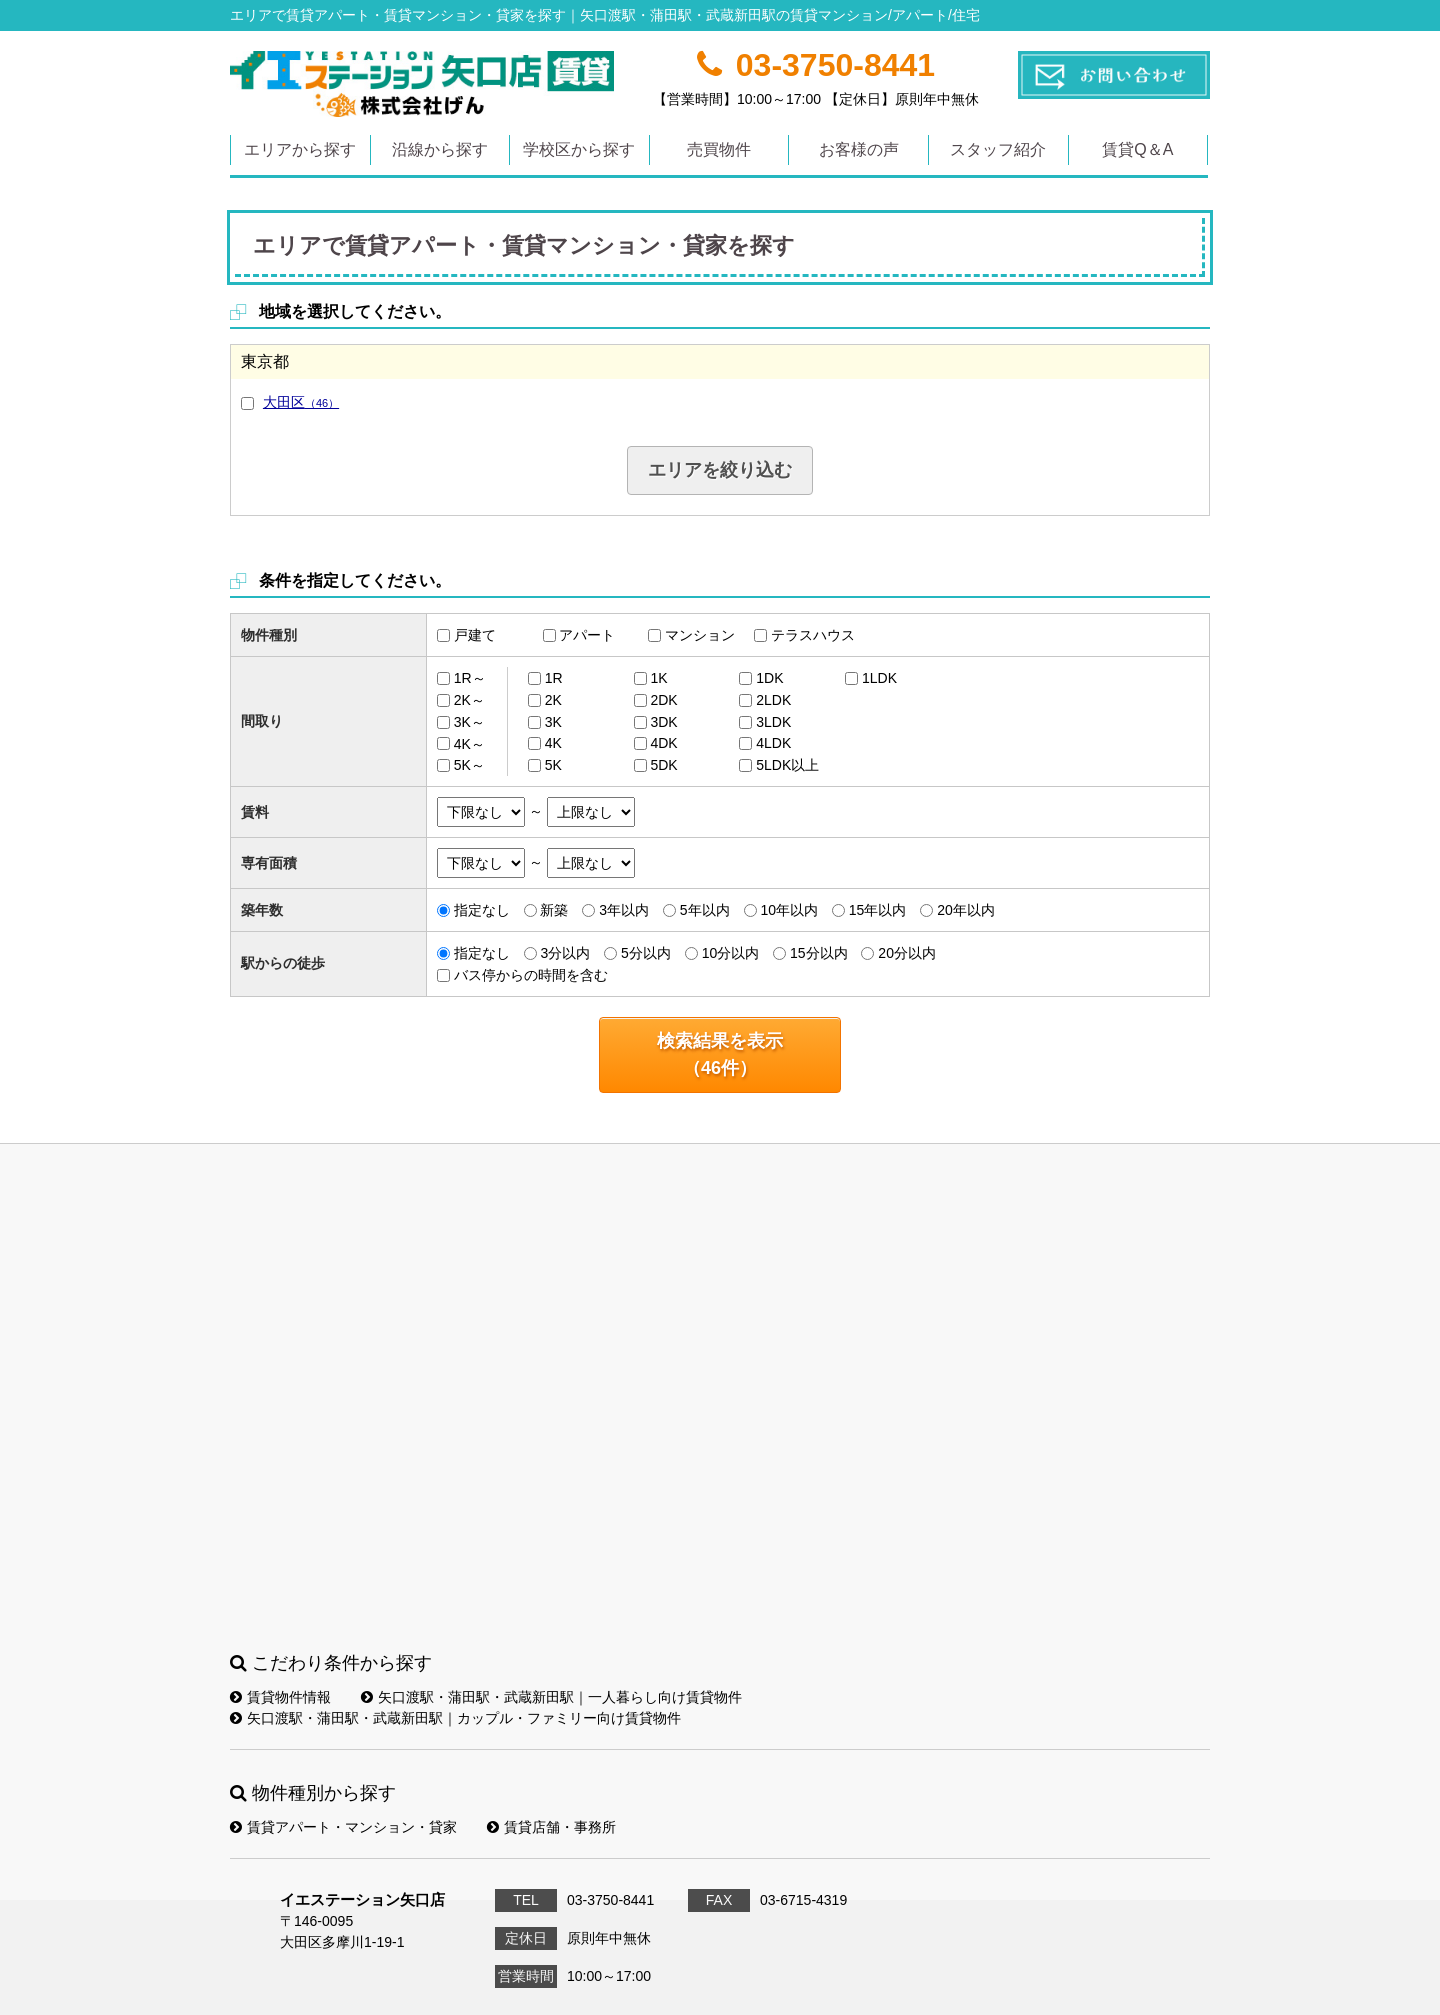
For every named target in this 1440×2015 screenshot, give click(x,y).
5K (553, 765)
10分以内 (731, 953)
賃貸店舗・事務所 (551, 1827)
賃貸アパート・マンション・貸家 (343, 1827)
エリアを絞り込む (720, 470)
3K (553, 722)
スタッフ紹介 (998, 149)
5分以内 (646, 953)
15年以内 (878, 910)
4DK (663, 743)
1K (658, 678)
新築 (554, 910)
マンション (700, 635)
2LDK (773, 700)
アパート (587, 635)
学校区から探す (579, 149)
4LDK (773, 743)
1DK (769, 678)
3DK (663, 722)
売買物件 (719, 149)
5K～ (469, 765)
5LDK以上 (787, 765)
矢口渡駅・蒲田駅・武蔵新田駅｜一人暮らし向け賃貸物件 (551, 1697)
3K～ (469, 722)
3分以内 (565, 953)
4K (553, 743)
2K (553, 700)
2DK (663, 700)
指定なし (482, 910)
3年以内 (624, 910)
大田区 (301, 402)
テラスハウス (813, 635)
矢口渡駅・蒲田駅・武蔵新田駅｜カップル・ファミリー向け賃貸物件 (455, 1718)
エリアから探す (300, 149)
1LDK (879, 678)
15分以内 (819, 953)
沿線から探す (440, 149)
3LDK (773, 722)
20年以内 (966, 910)
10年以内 (789, 910)
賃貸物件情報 (280, 1697)
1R (554, 678)
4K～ (469, 743)
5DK (663, 765)
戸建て (475, 635)
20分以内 (907, 953)
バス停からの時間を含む (531, 975)
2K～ (469, 700)
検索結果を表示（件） (720, 1054)
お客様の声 (859, 149)
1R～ (470, 678)
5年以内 (705, 910)
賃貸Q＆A (1137, 149)
